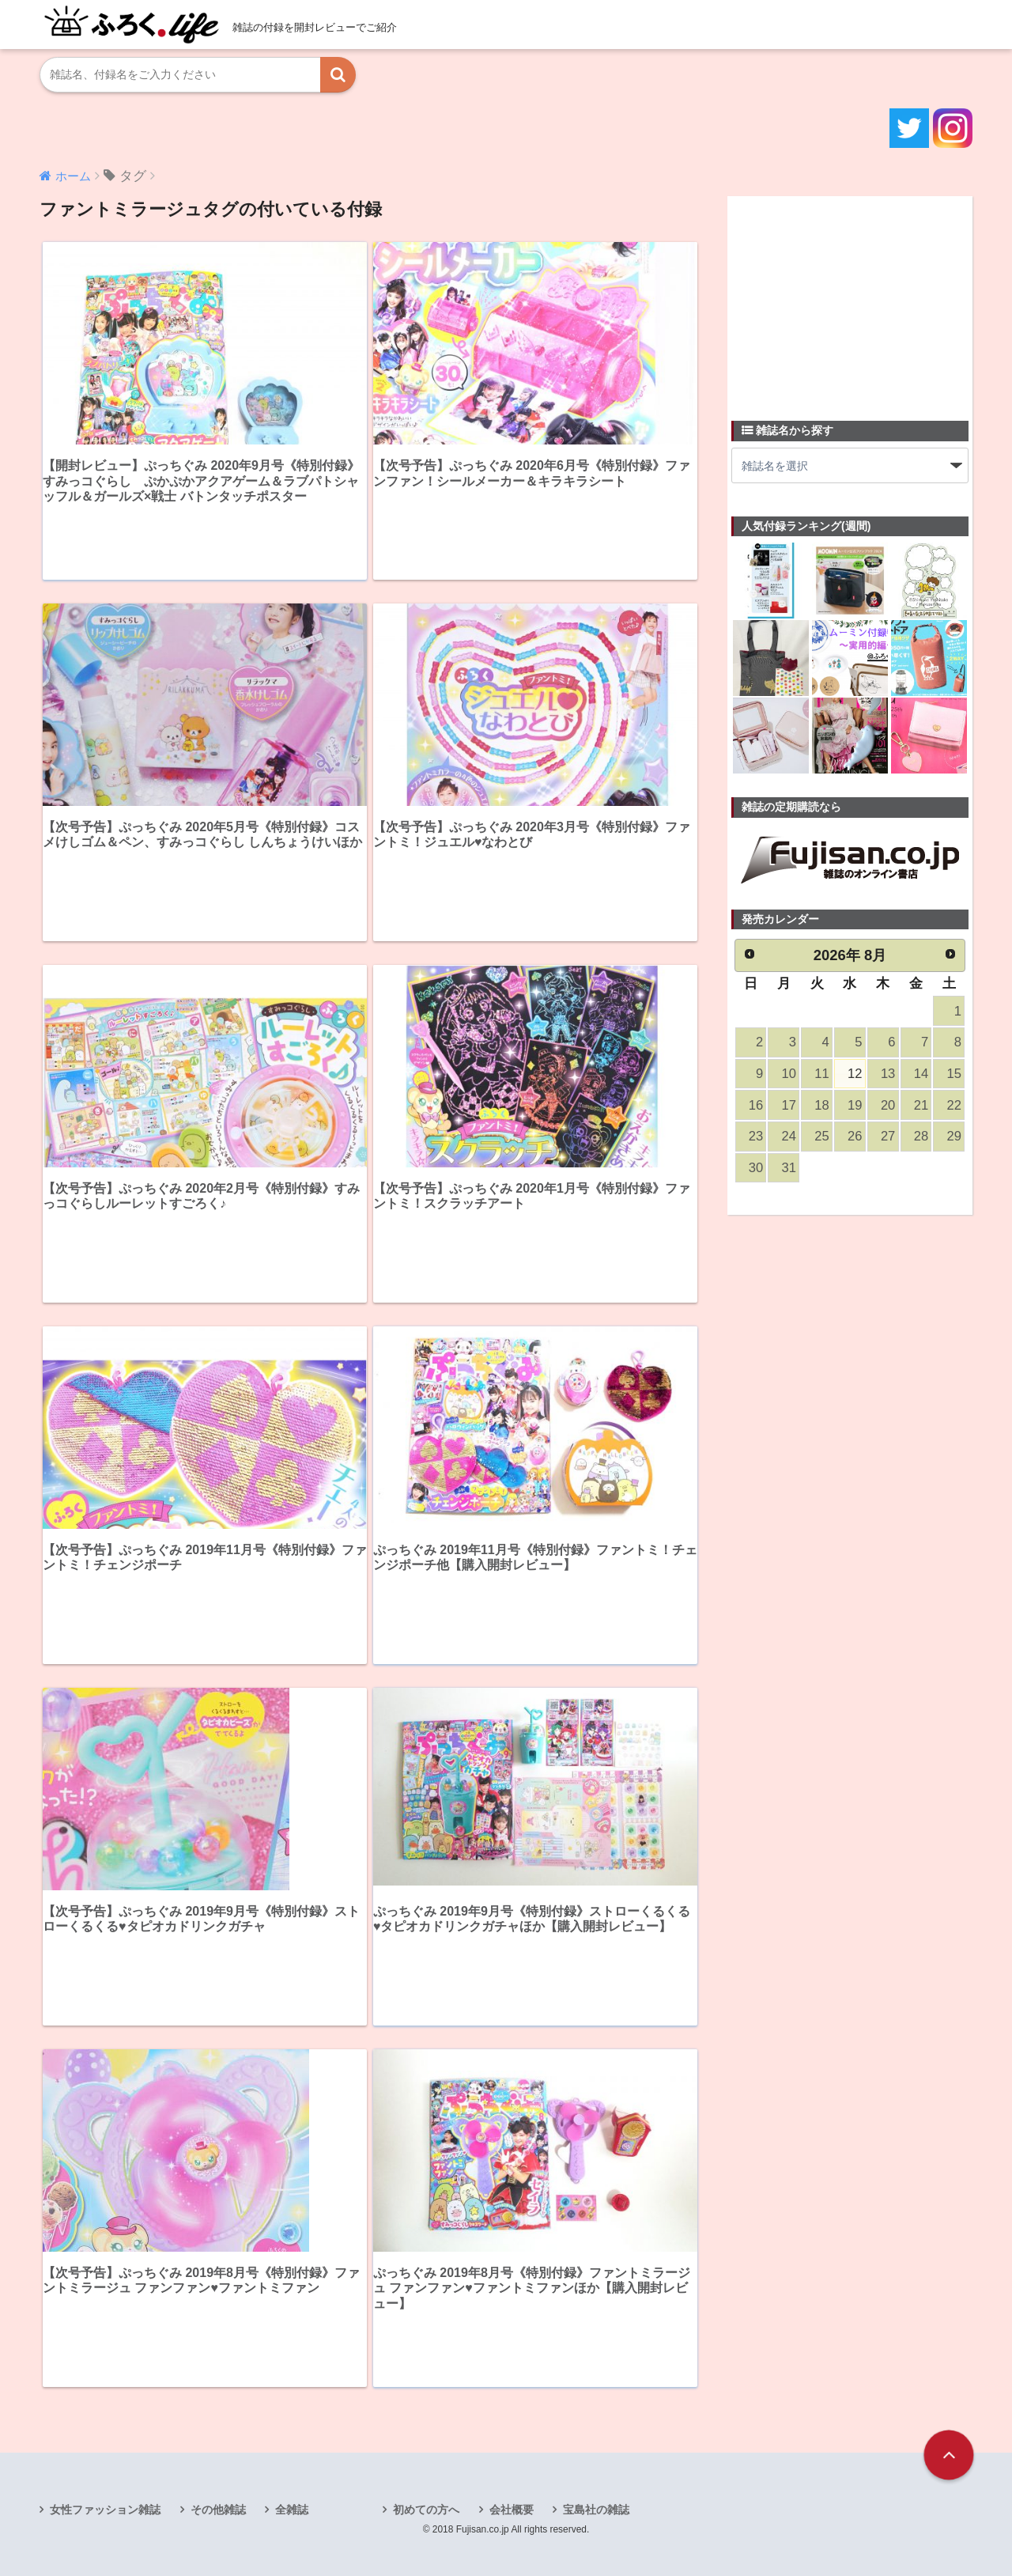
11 (821, 1073)
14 (921, 1073)
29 (954, 1136)
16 (756, 1105)
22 (954, 1105)
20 (888, 1105)
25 (821, 1136)
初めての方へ (426, 2509)
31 (789, 1167)
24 (789, 1136)
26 (855, 1136)
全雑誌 (291, 2509)
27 (888, 1136)
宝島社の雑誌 (596, 2509)
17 (789, 1105)
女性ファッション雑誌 (105, 2509)
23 (756, 1136)
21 (921, 1105)
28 (921, 1136)
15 (954, 1073)
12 (855, 1073)
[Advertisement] (850, 299)
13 (888, 1073)
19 (855, 1105)
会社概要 (511, 2509)
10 (789, 1073)
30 (756, 1167)
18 (821, 1105)
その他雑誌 (218, 2509)
